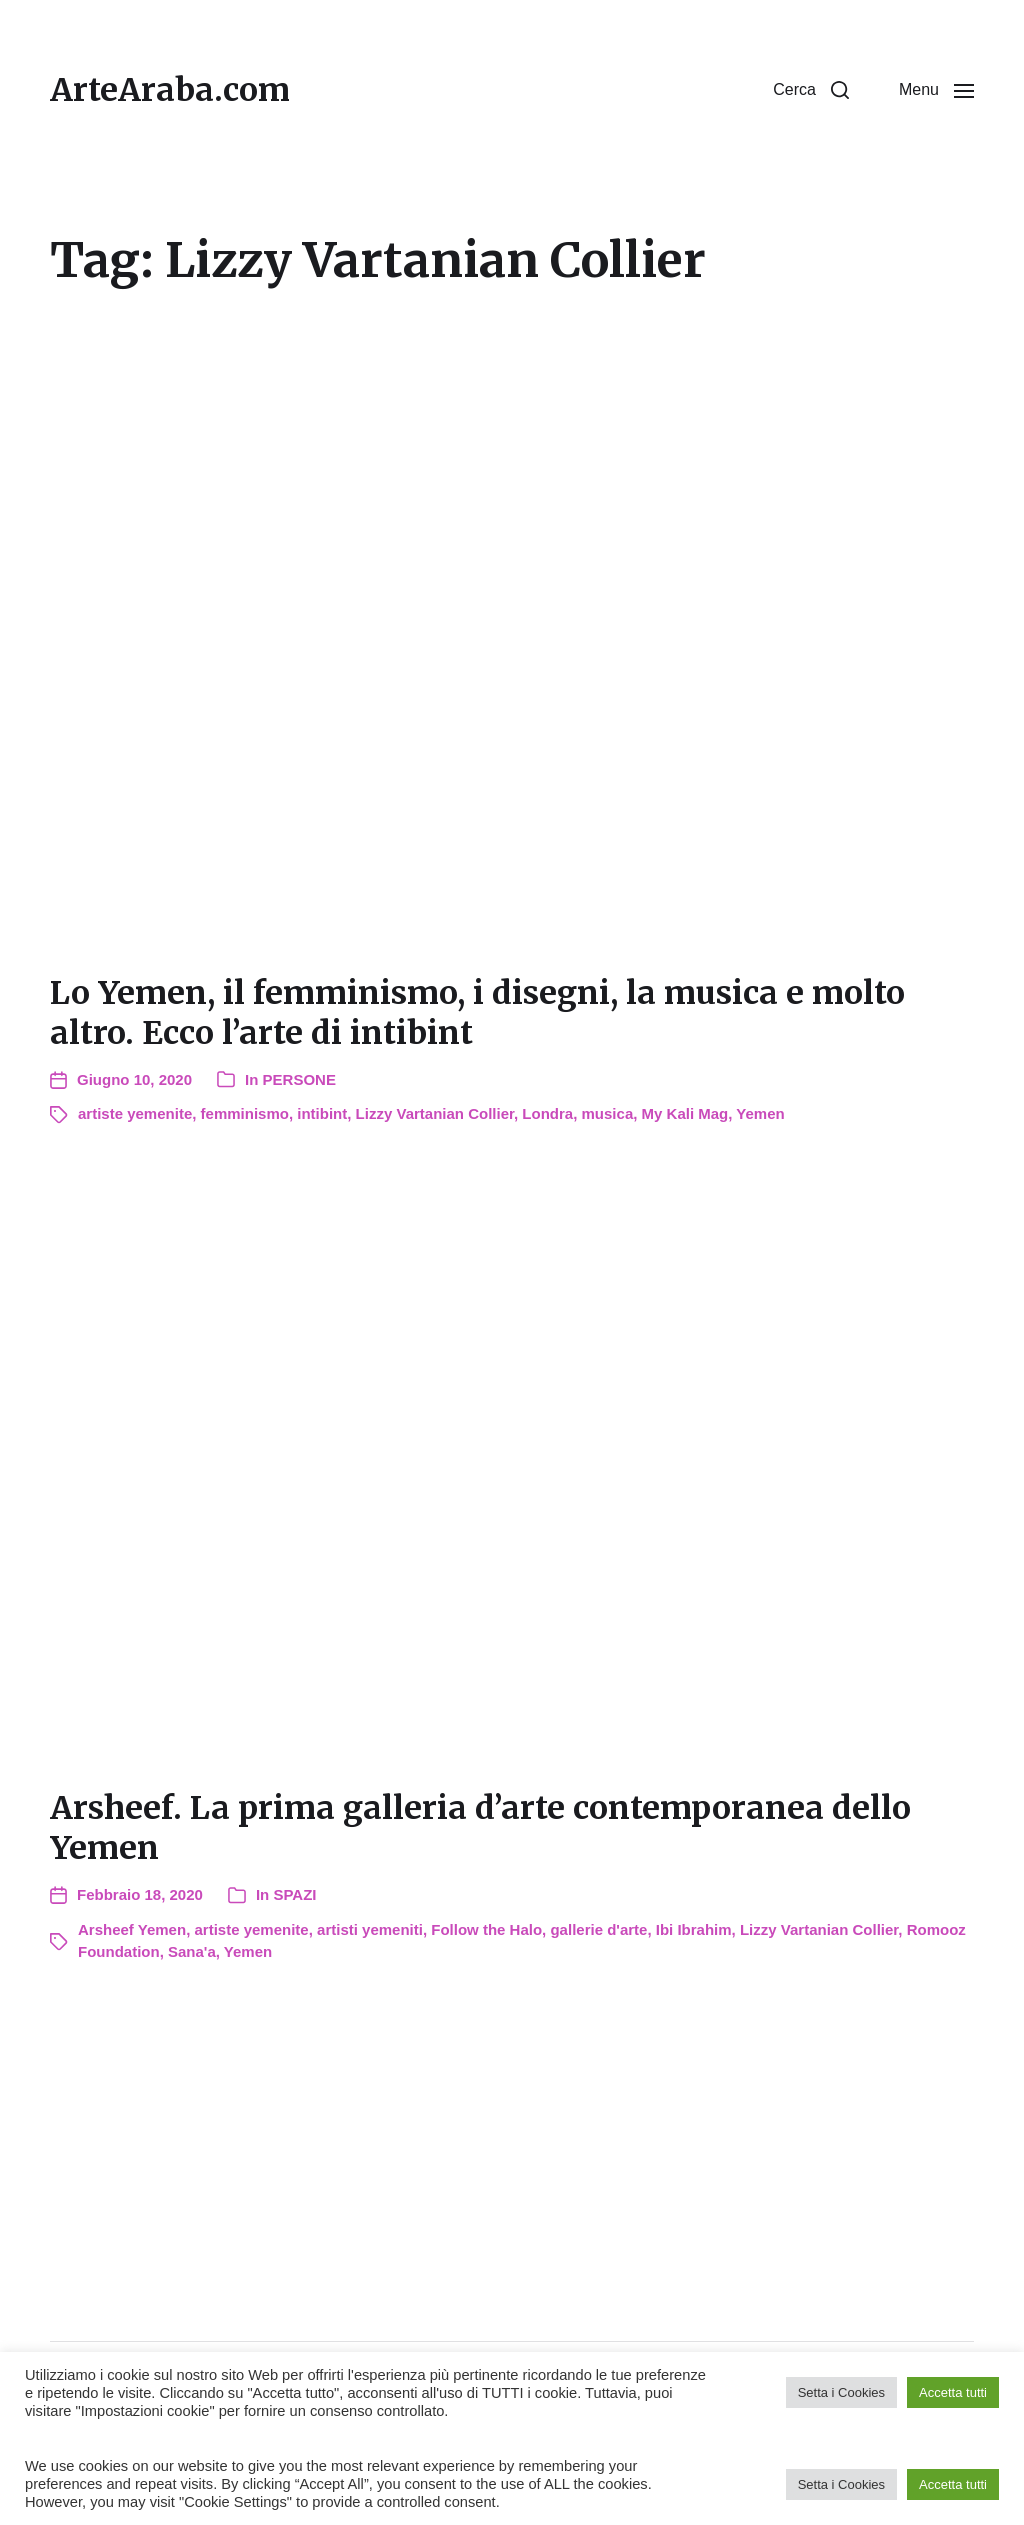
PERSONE (299, 1079)
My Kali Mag (685, 1113)
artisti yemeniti (370, 1929)
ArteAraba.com (170, 90)
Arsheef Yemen (132, 1929)
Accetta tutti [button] (953, 2392)
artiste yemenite (135, 1113)
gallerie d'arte (598, 1929)
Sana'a (192, 1951)
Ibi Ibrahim (694, 1929)
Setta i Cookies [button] (841, 2392)
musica (608, 1113)
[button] (811, 90)
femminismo (245, 1113)
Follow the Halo (486, 1929)
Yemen (760, 1113)
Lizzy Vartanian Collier (435, 1113)
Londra (547, 1113)
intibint (322, 1113)
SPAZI (294, 1894)
